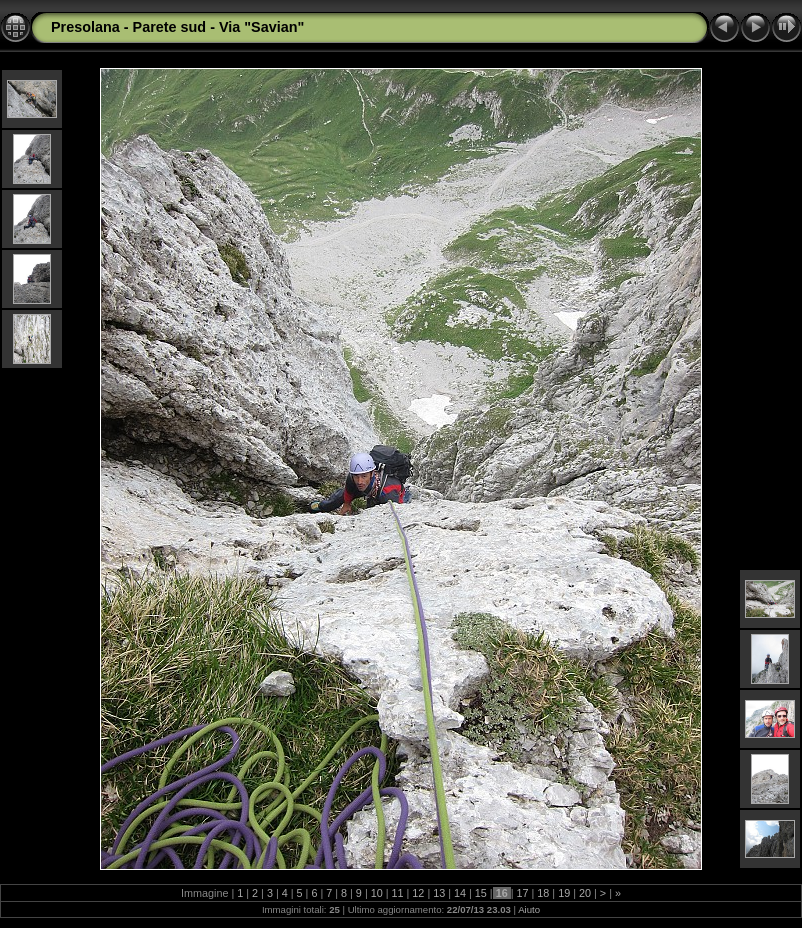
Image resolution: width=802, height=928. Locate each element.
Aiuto (529, 909)
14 (460, 893)
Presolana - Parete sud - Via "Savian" (177, 27)
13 (439, 893)
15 (481, 893)
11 (398, 893)
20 (585, 893)
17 (523, 893)
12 (418, 893)
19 (564, 893)
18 (543, 893)
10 (377, 893)
